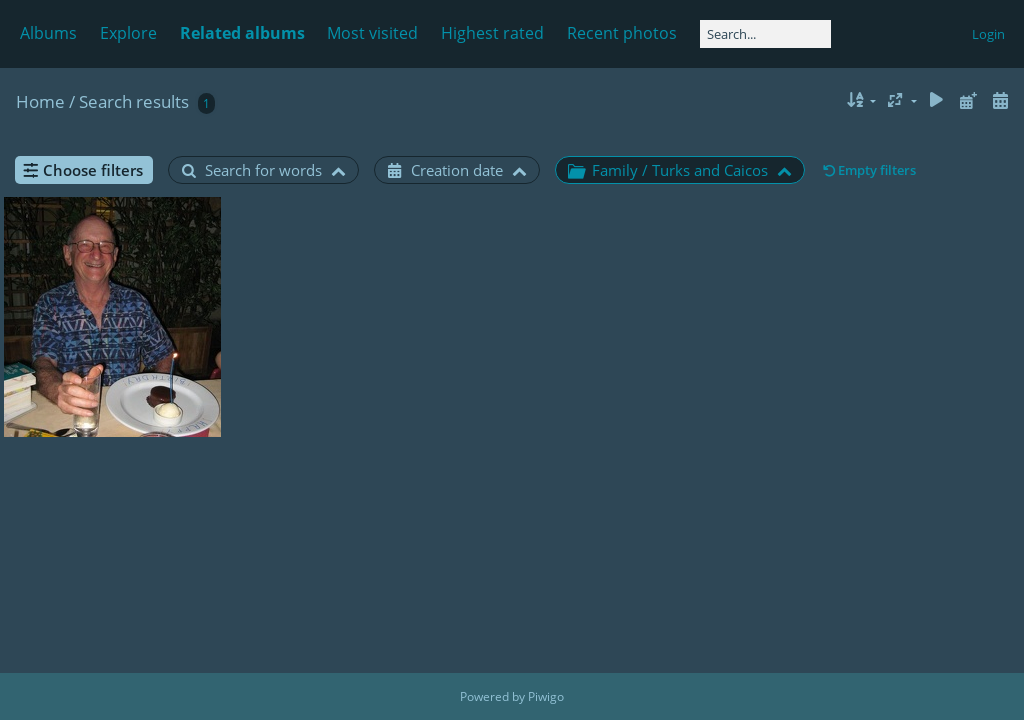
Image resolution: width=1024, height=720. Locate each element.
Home (40, 101)
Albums (48, 33)
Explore (128, 33)
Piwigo (546, 696)
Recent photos (622, 33)
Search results (134, 101)
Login (988, 34)
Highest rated (492, 33)
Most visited (372, 33)
